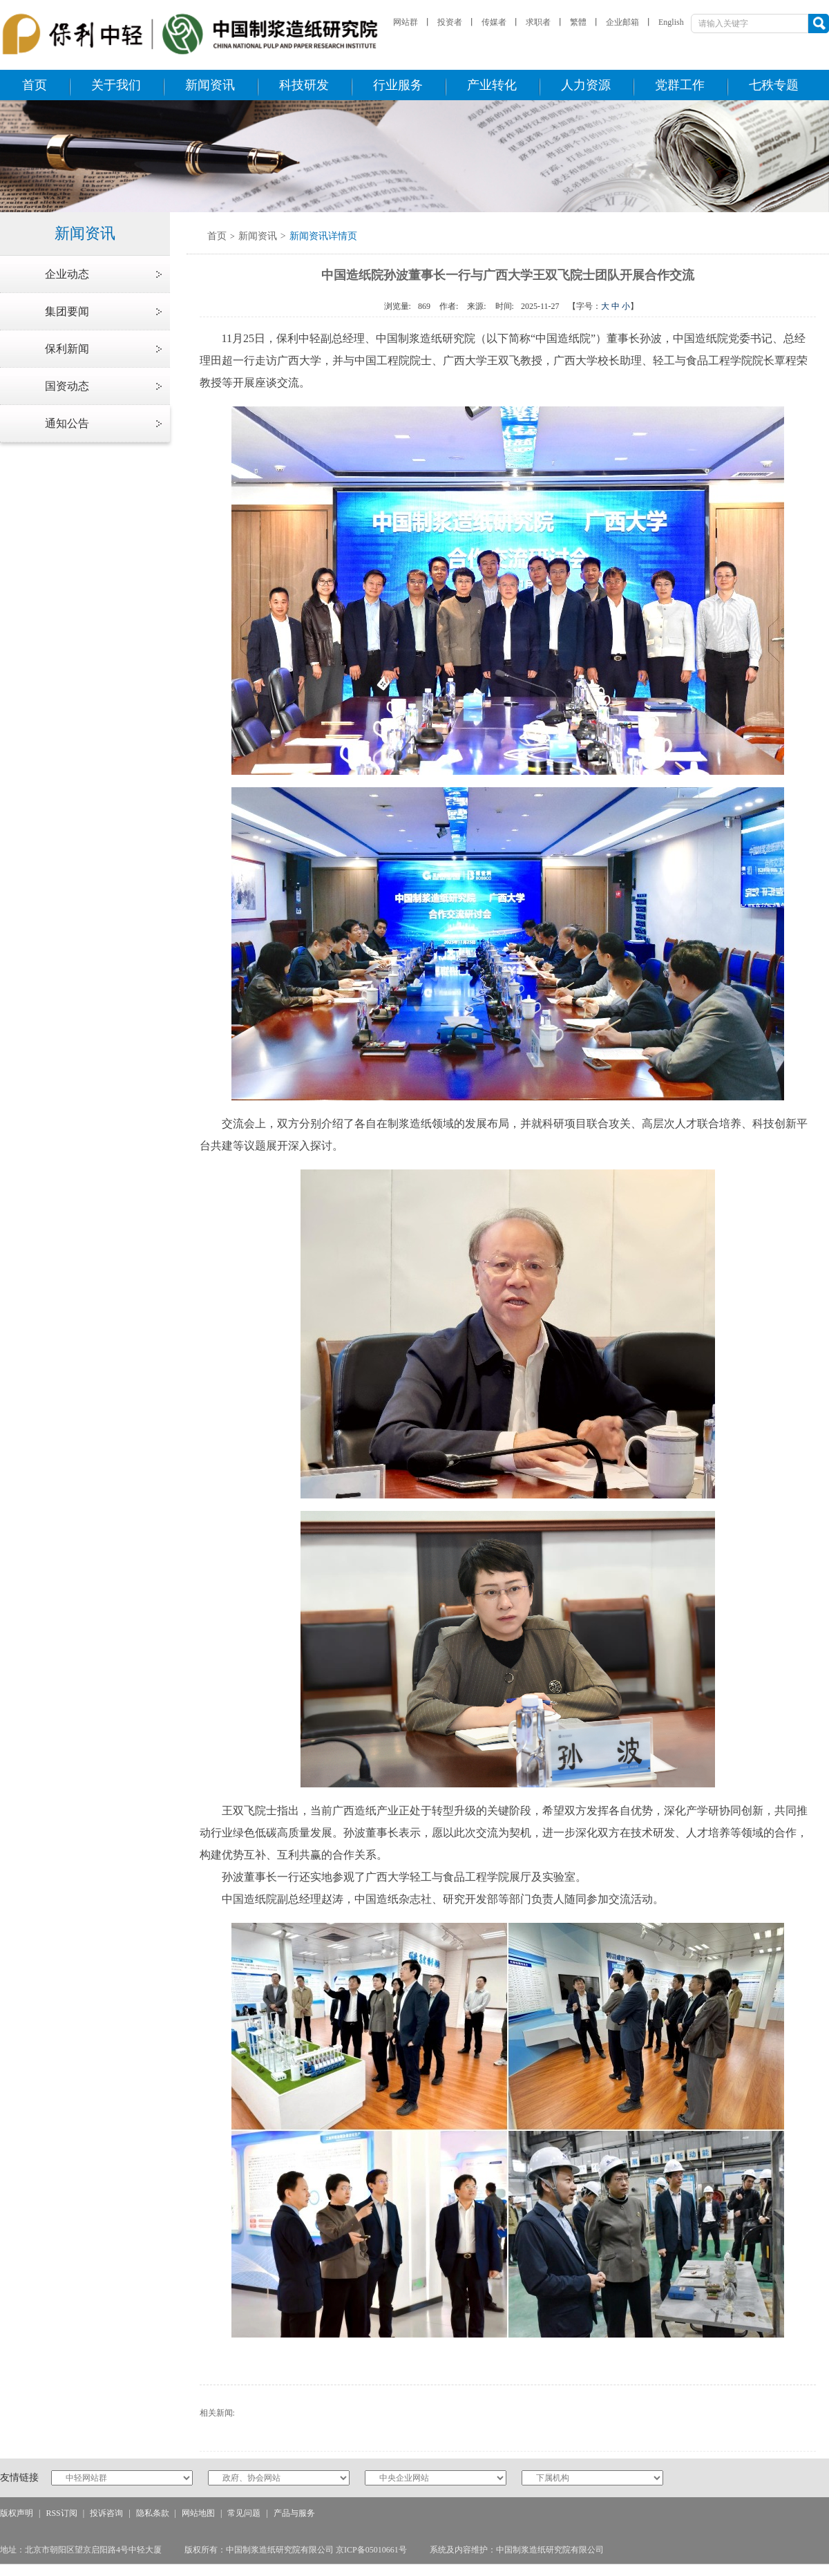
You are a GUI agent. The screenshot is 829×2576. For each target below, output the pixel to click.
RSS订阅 (61, 2513)
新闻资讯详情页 (323, 236)
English (671, 22)
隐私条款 (152, 2513)
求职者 (538, 22)
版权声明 (16, 2513)
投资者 (449, 22)
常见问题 (243, 2513)
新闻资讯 (257, 236)
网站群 (405, 22)
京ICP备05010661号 (371, 2550)
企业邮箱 (622, 22)
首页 (217, 236)
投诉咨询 (106, 2513)
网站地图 (198, 2513)
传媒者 (494, 22)
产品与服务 (294, 2513)
